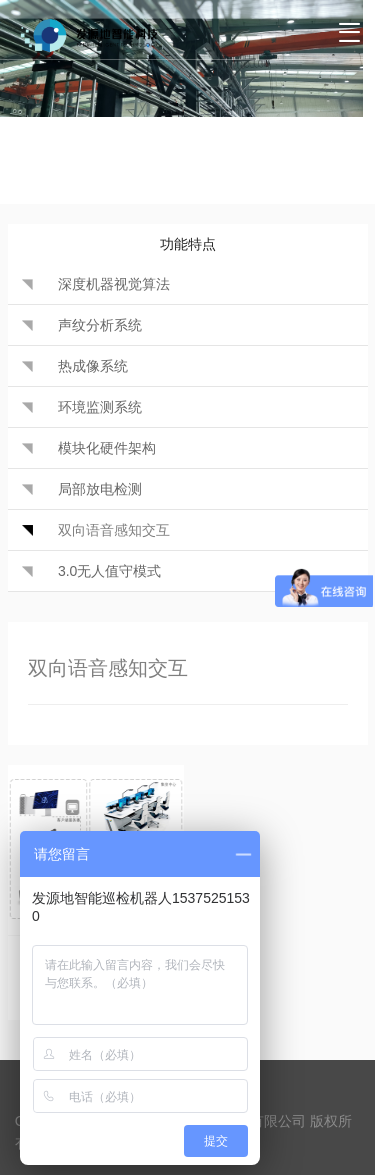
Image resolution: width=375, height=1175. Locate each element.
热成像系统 (93, 366)
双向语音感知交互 (114, 530)
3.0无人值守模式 (109, 571)
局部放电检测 (100, 489)
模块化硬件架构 (107, 448)
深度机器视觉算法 (114, 284)
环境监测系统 (100, 407)
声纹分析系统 (100, 325)
